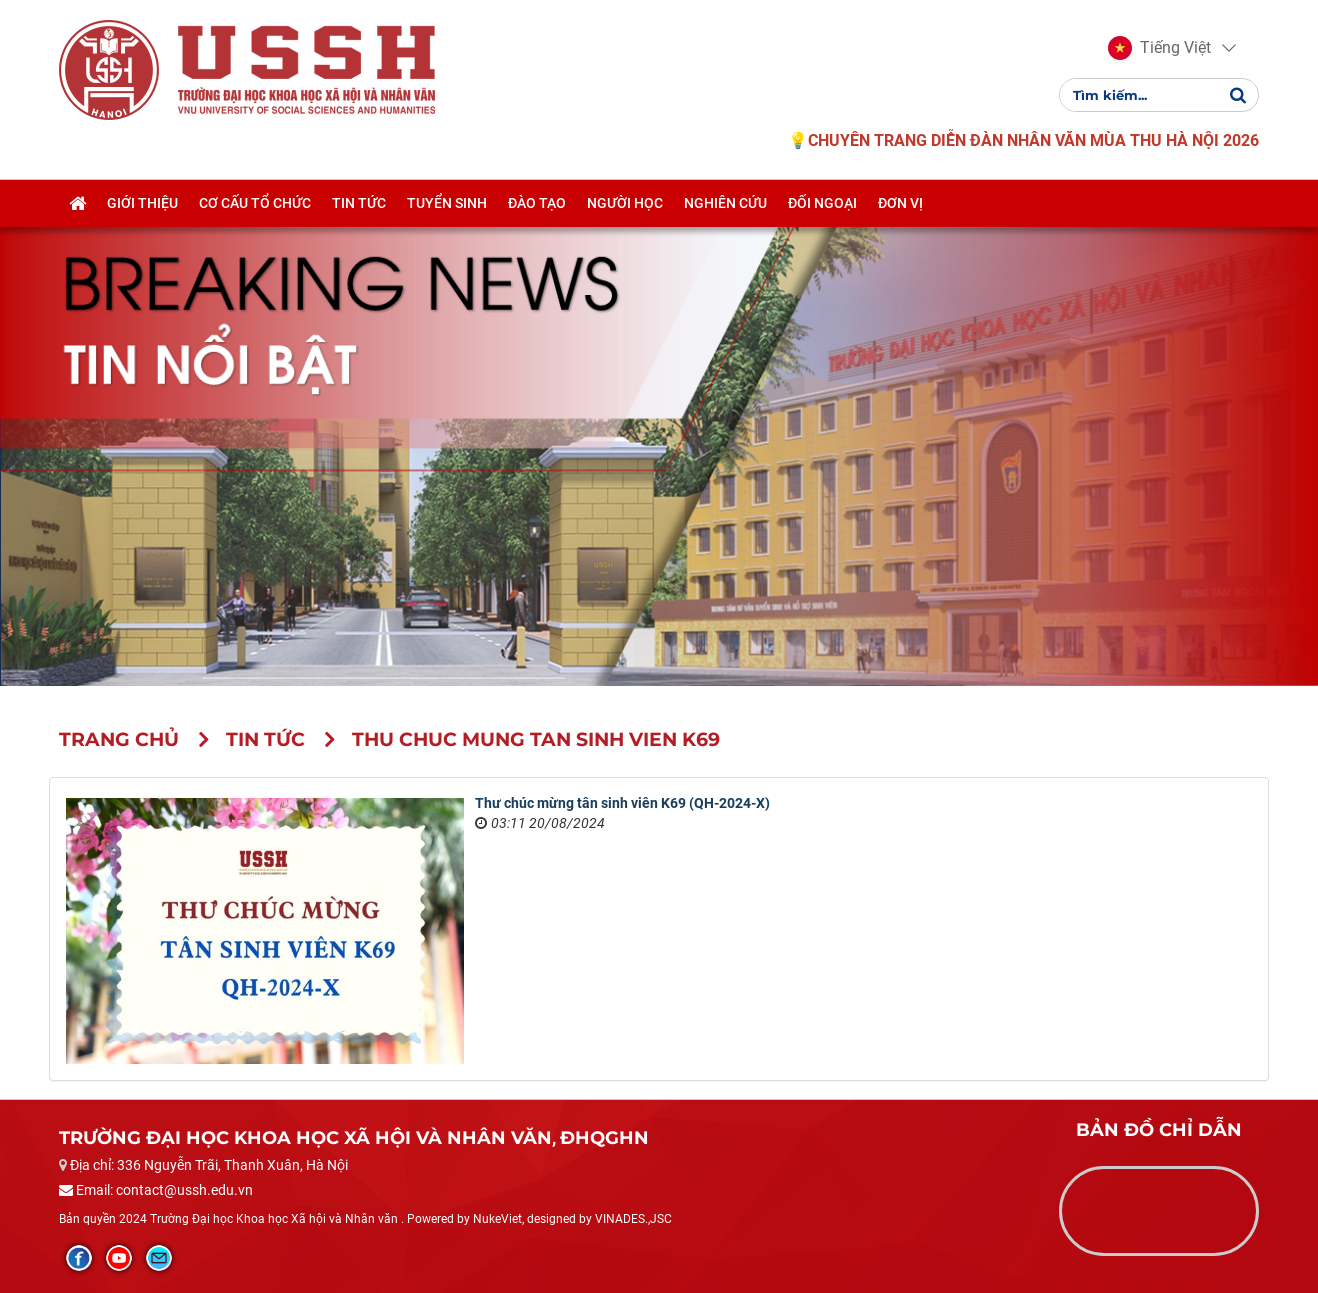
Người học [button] (625, 203)
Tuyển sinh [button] (447, 203)
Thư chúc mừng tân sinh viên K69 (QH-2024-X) (622, 803)
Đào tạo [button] (537, 203)
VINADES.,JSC (633, 1219)
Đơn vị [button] (900, 203)
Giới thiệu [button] (142, 203)
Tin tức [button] (359, 203)
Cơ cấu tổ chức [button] (255, 203)
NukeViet (497, 1219)
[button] (1159, 48)
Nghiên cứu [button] (725, 203)
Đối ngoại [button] (822, 203)
